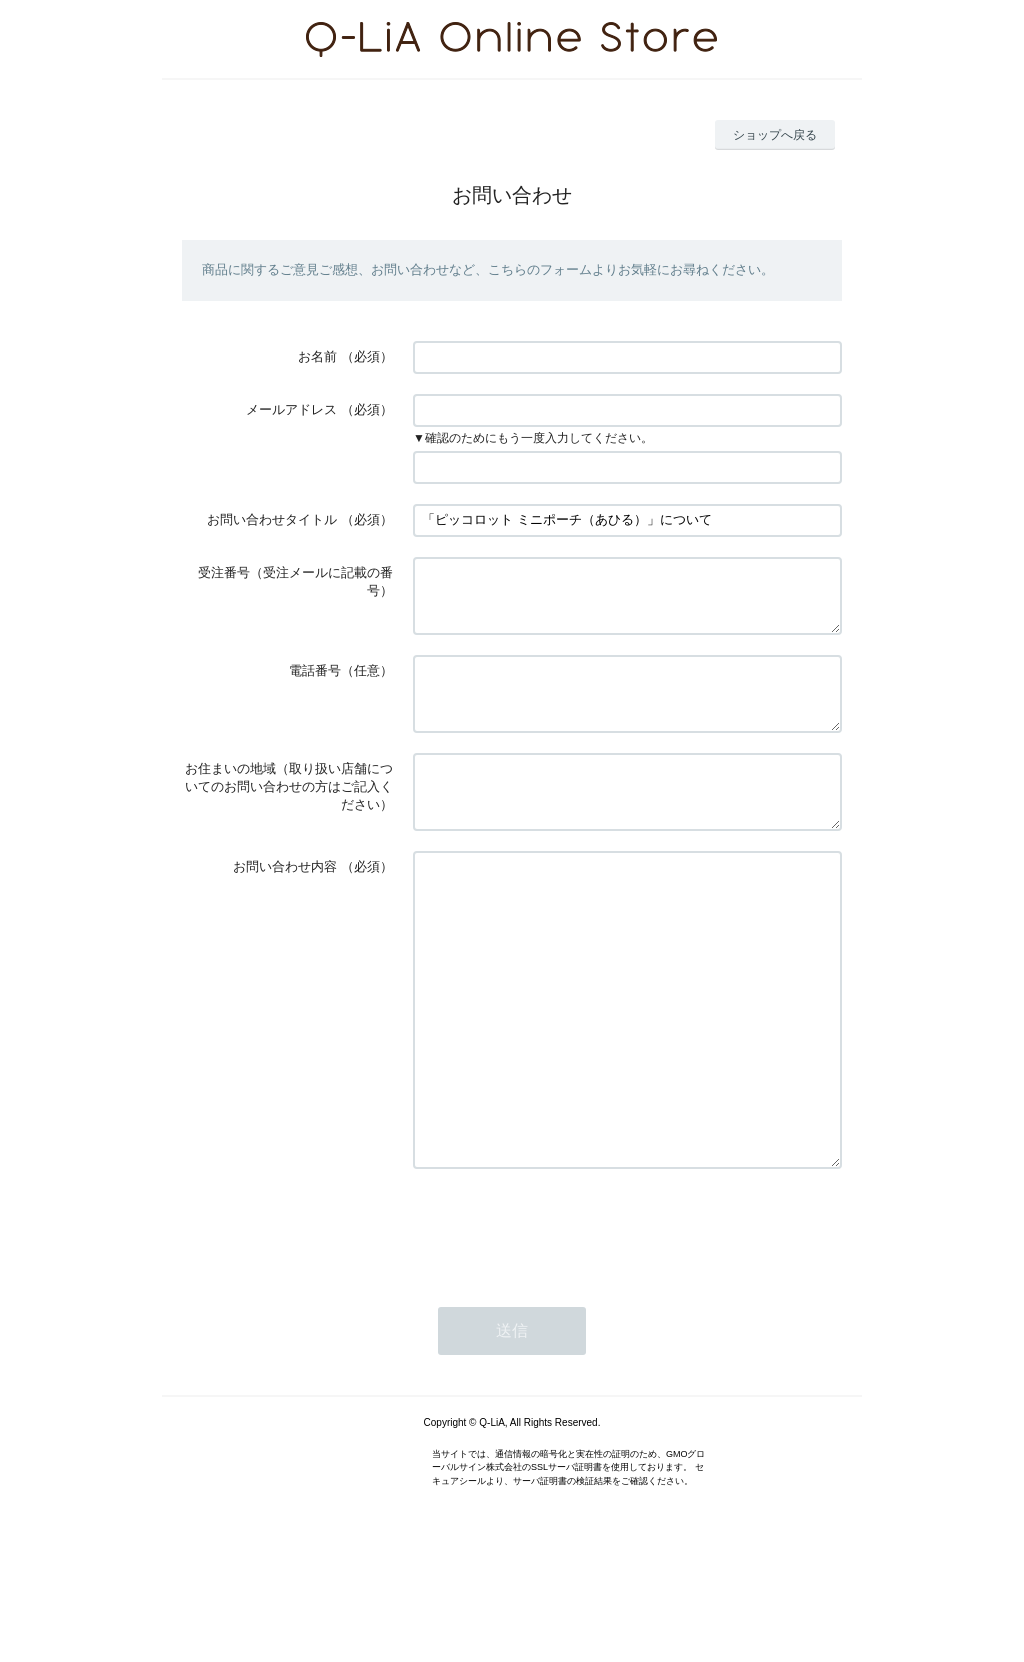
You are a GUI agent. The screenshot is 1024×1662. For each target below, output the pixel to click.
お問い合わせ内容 (285, 902)
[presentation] (565, 1324)
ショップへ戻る (775, 135)
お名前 (317, 356)
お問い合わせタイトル (272, 519)
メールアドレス (291, 409)
